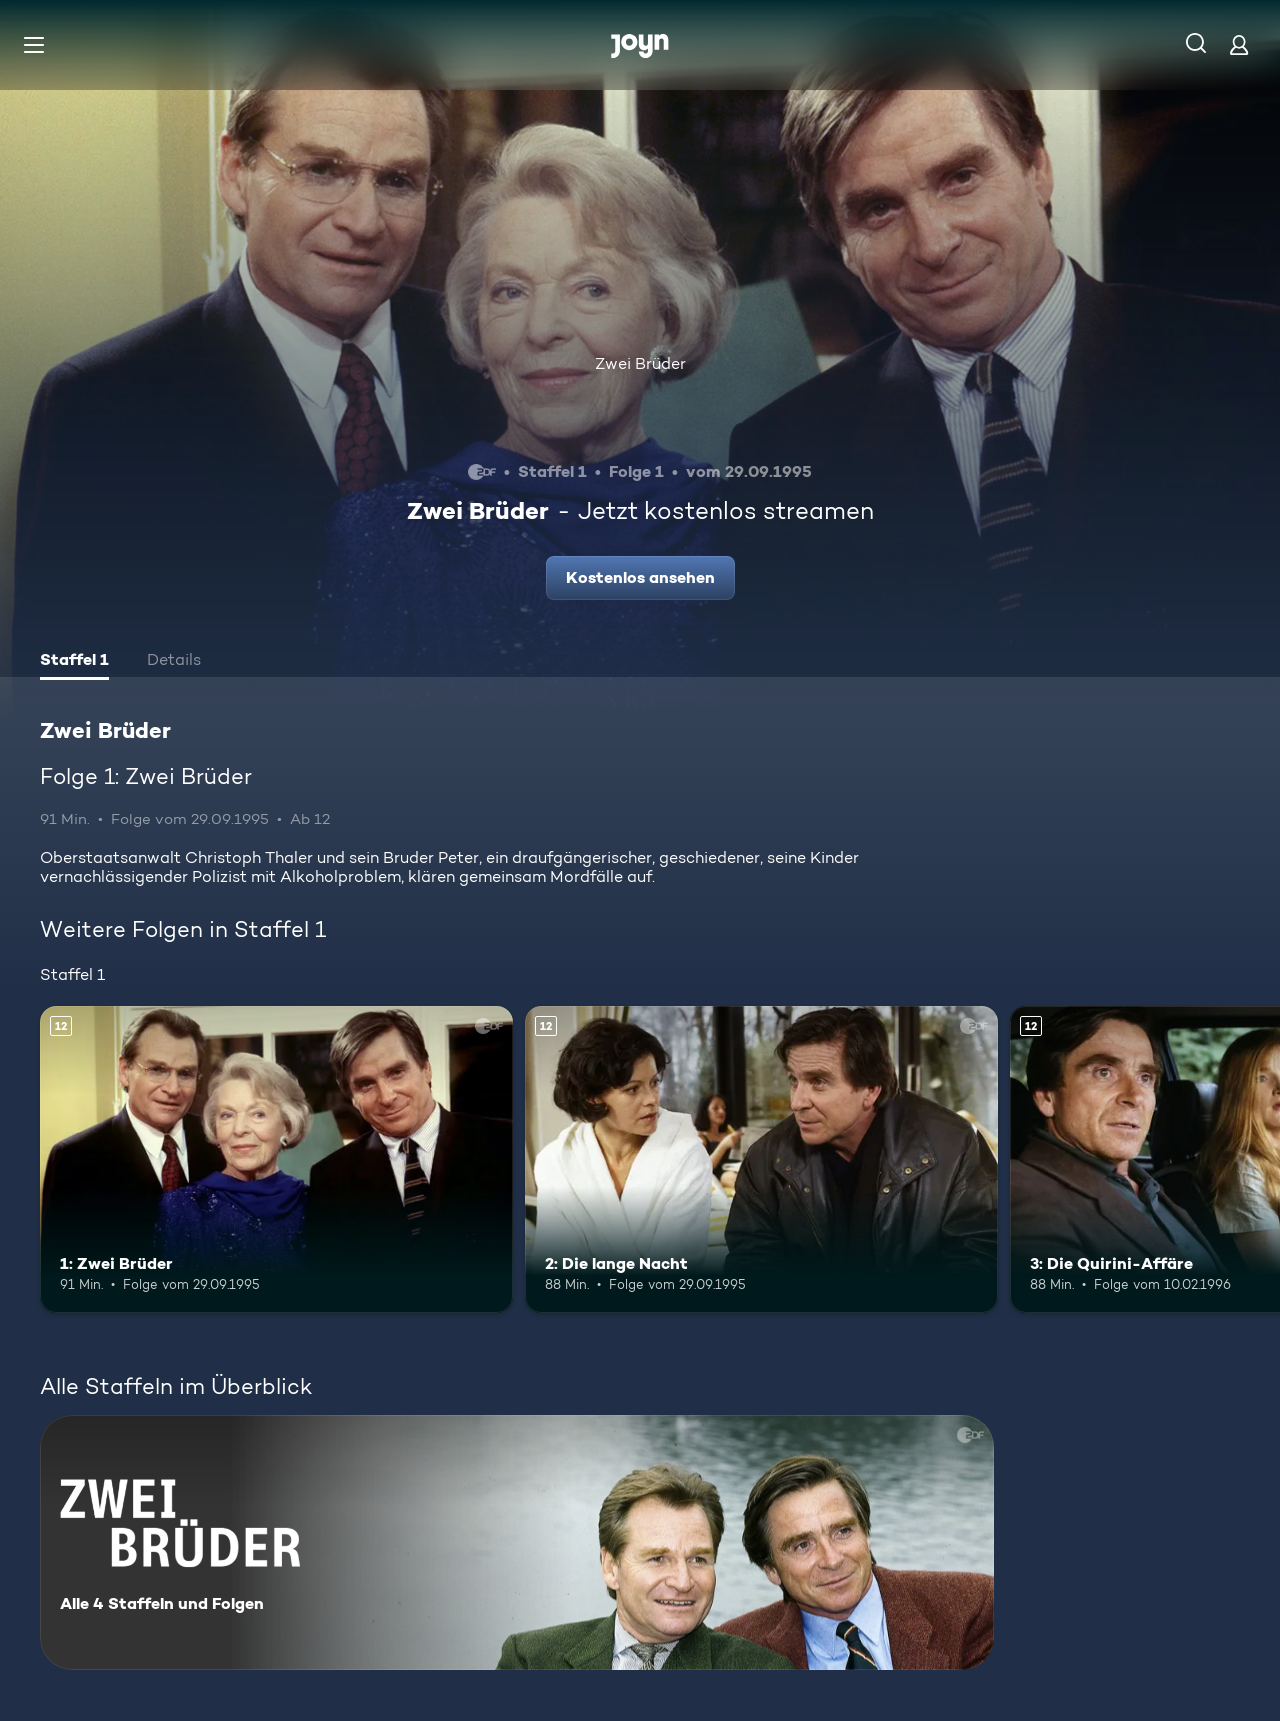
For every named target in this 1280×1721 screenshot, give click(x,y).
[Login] (1239, 44)
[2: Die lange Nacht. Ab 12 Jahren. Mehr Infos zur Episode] (761, 1159)
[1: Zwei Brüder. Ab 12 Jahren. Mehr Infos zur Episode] (276, 1159)
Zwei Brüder (640, 363)
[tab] (74, 662)
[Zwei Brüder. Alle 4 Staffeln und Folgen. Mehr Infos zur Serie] (517, 1542)
